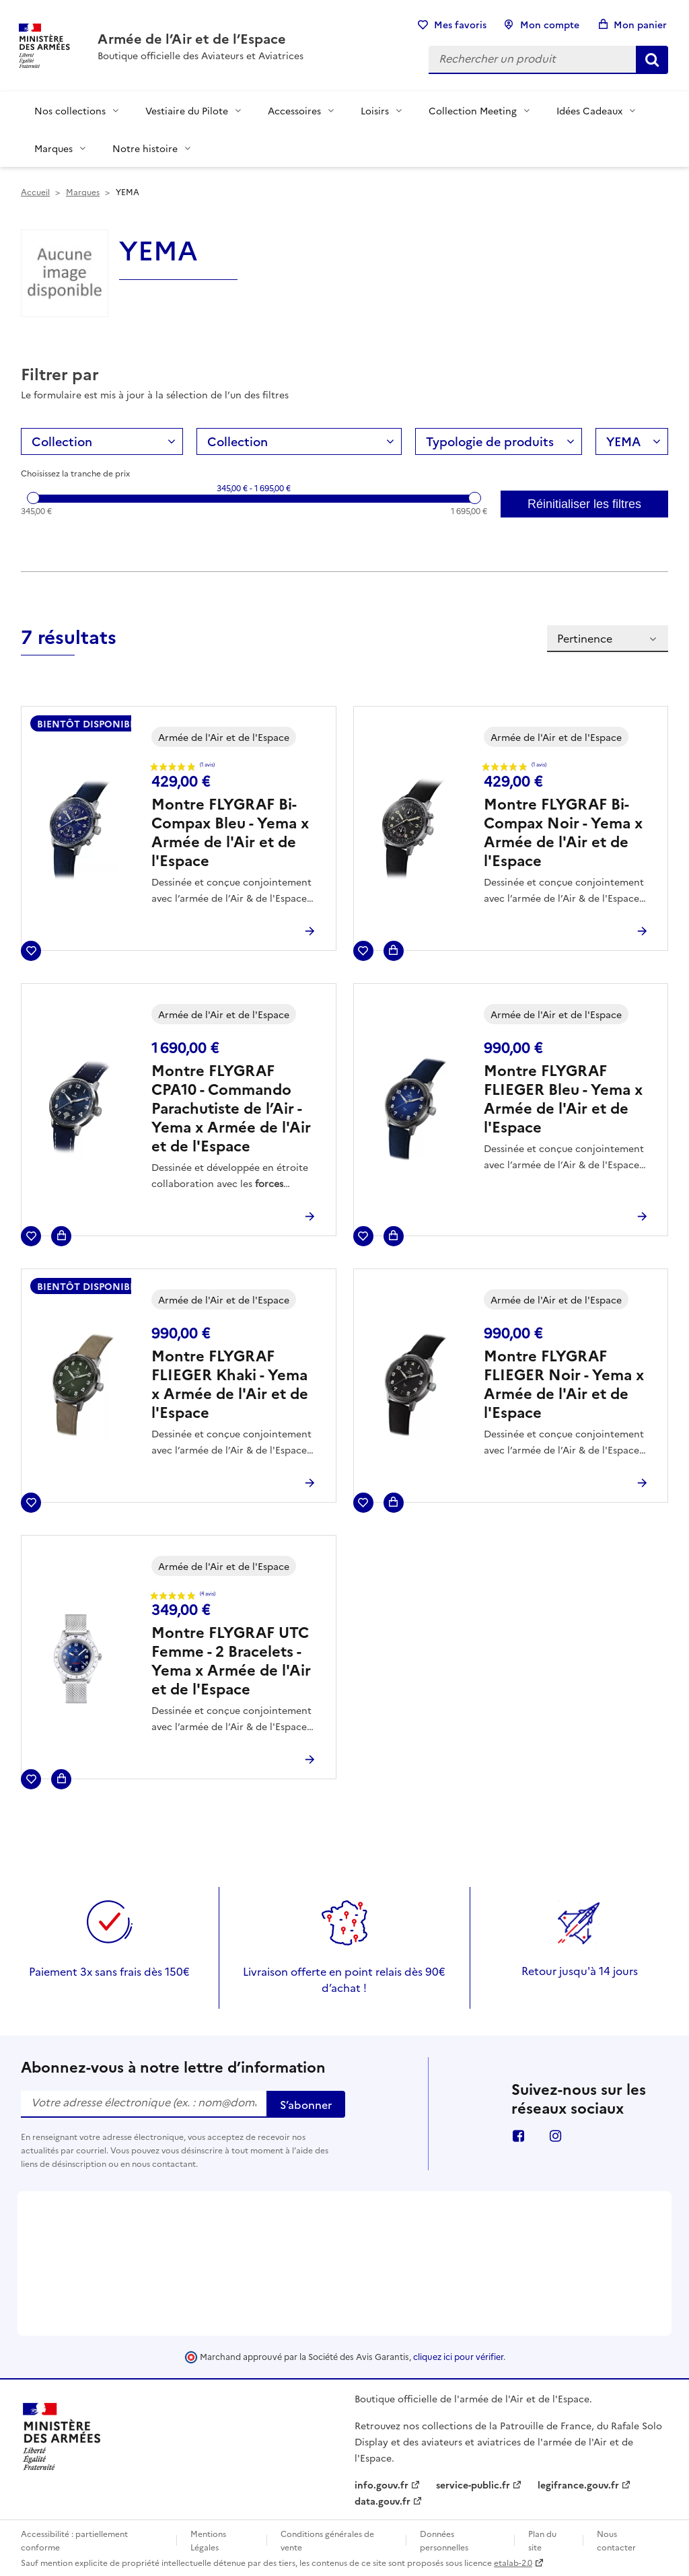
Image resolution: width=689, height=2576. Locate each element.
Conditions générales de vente (327, 2540)
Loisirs (375, 110)
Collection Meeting (473, 110)
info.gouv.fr (381, 2484)
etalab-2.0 (513, 2562)
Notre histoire (145, 148)
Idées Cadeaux (589, 110)
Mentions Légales (208, 2540)
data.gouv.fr (382, 2500)
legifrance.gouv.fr (578, 2484)
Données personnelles (444, 2540)
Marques (53, 148)
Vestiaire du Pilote (186, 110)
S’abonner (306, 2104)
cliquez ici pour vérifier (458, 2356)
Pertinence (607, 638)
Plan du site (542, 2540)
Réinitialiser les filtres (584, 504)
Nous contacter (616, 2540)
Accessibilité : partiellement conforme (74, 2540)
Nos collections (70, 110)
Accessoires (294, 110)
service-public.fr (473, 2484)
